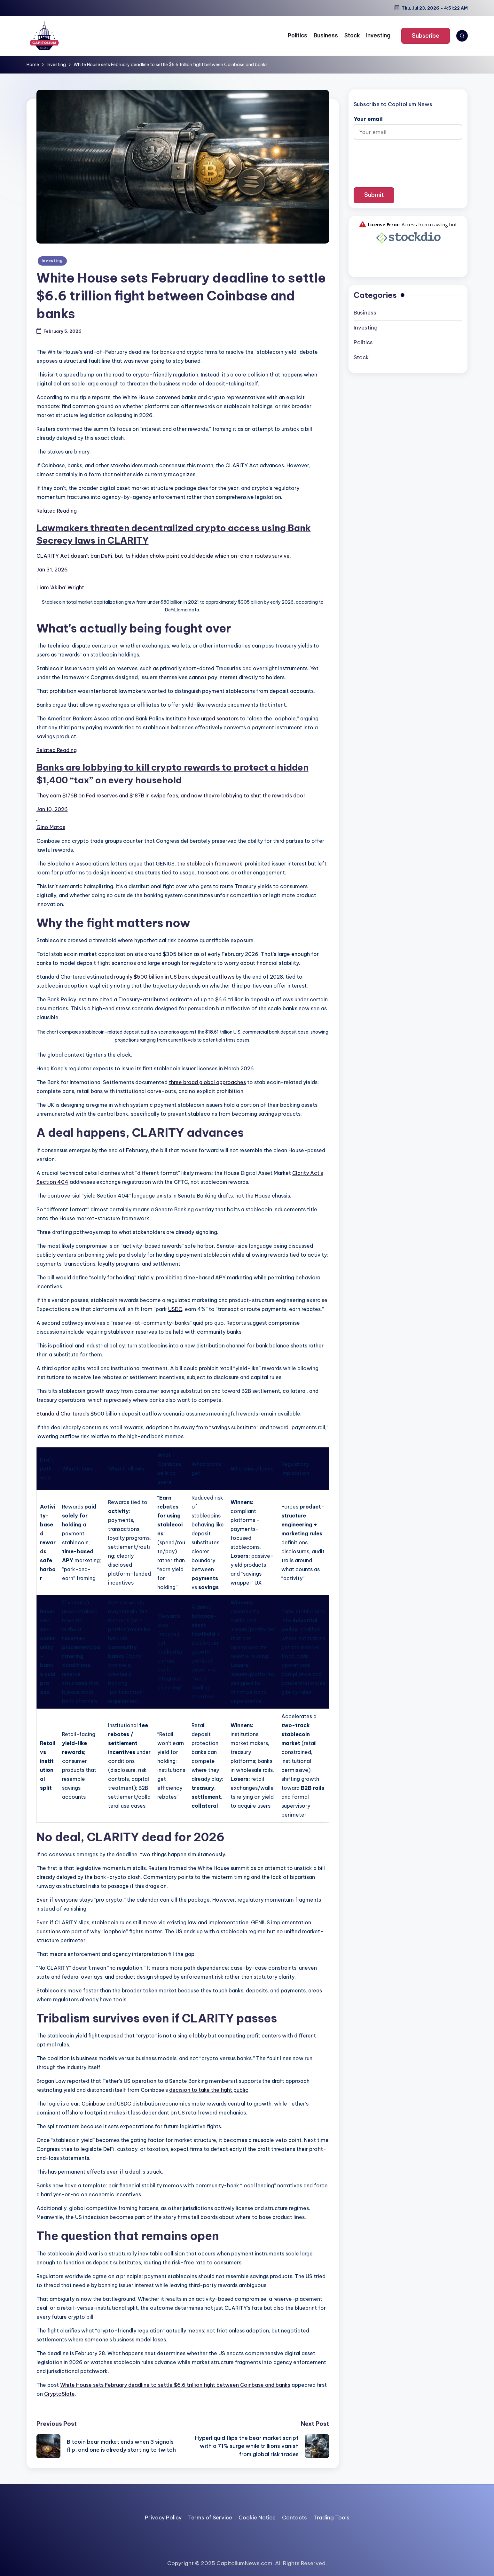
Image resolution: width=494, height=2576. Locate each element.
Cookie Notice (257, 2517)
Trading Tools (331, 2517)
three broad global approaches (207, 1082)
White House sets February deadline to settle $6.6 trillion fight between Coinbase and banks (175, 2385)
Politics (363, 342)
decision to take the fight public (208, 2090)
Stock (361, 357)
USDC (175, 1309)
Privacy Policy (163, 2517)
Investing (52, 260)
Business (365, 312)
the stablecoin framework (209, 863)
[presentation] (408, 158)
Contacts (294, 2517)
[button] (425, 36)
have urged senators (213, 718)
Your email (408, 125)
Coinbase (93, 2103)
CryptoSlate (59, 2394)
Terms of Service (210, 2517)
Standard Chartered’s (62, 1413)
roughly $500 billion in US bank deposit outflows (174, 977)
